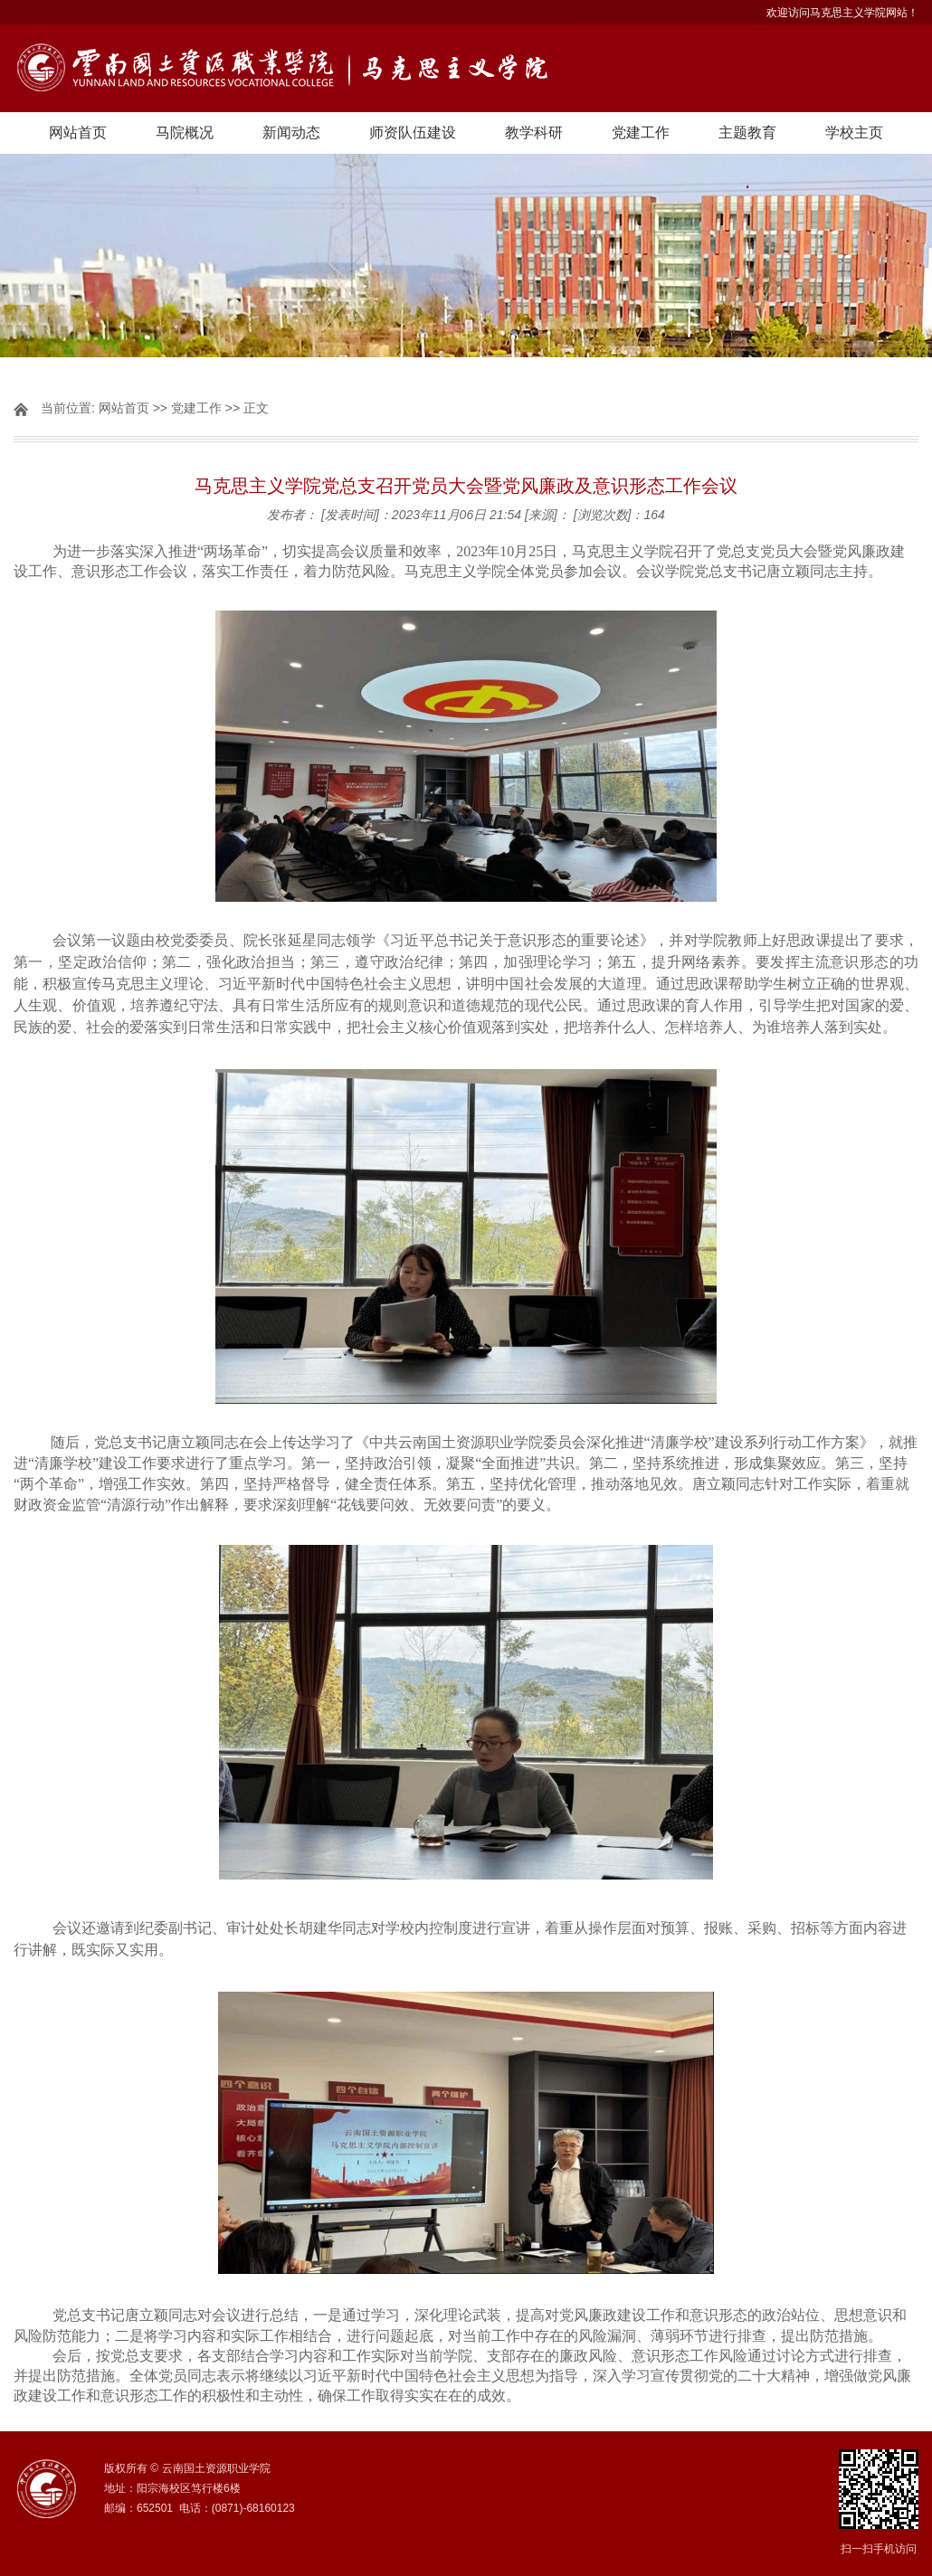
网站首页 (78, 132)
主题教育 (747, 132)
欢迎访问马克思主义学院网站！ (842, 12)
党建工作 (641, 132)
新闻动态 (291, 132)
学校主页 (854, 132)
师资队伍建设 (412, 132)
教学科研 (534, 132)
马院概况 (185, 132)
